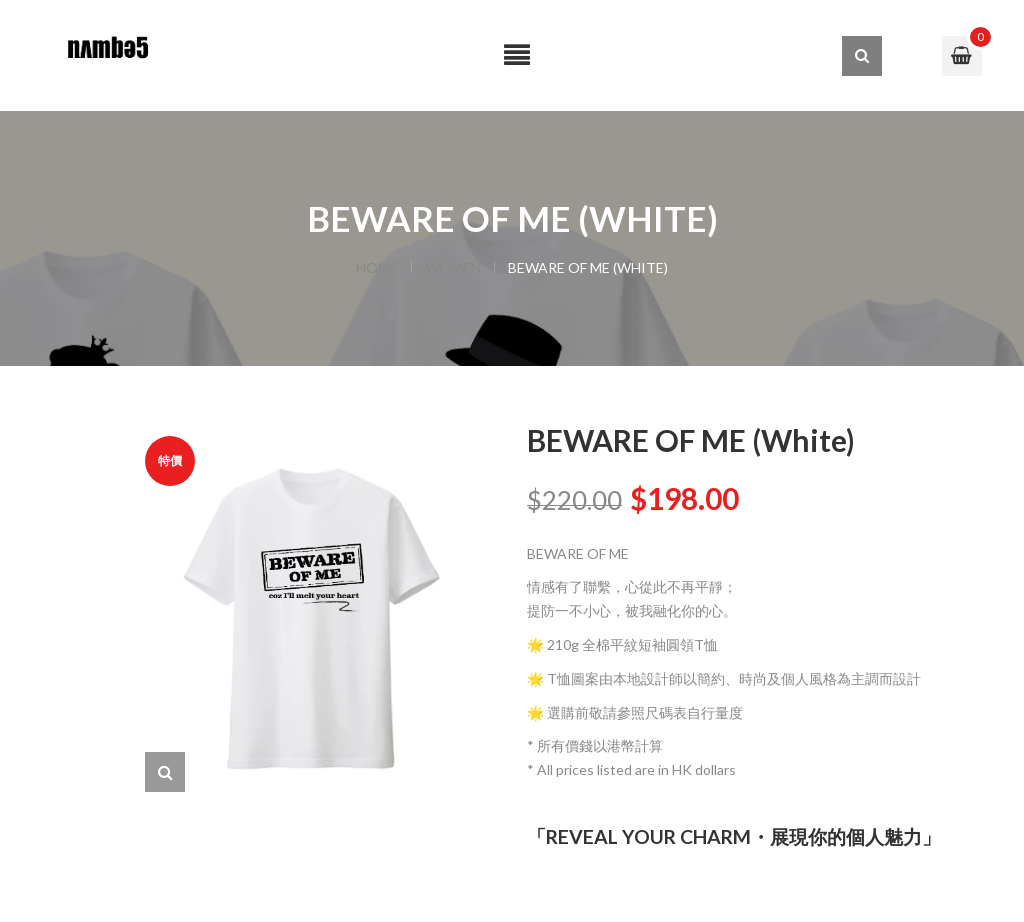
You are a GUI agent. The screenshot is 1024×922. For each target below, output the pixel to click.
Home (377, 267)
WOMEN (453, 267)
